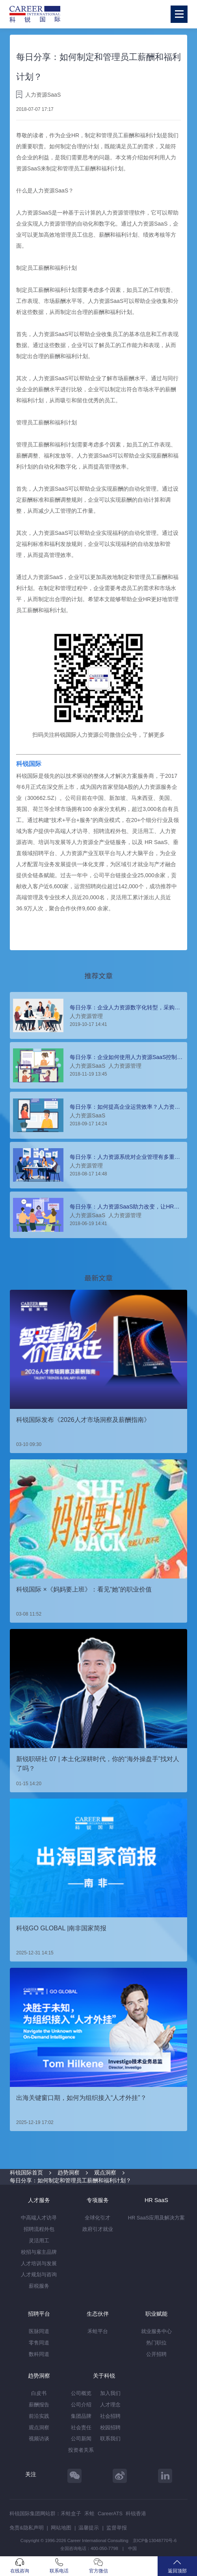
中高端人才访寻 (39, 2218)
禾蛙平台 (97, 2331)
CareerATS (110, 2513)
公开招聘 (156, 2354)
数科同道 (39, 2354)
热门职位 (156, 2343)
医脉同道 (39, 2331)
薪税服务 (39, 2286)
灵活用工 (39, 2240)
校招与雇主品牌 (39, 2252)
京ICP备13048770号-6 (155, 2540)
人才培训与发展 (39, 2263)
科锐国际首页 (26, 2172)
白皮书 (38, 2393)
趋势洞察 (69, 2172)
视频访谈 (39, 2439)
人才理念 (110, 2405)
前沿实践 (39, 2416)
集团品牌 (81, 2416)
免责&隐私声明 (26, 2528)
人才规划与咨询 (39, 2274)
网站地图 (61, 2528)
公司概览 (81, 2393)
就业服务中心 (156, 2331)
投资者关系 (81, 2450)
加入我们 (110, 2393)
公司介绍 (81, 2405)
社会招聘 (110, 2416)
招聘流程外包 (39, 2229)
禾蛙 (89, 2513)
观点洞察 (105, 2172)
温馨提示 (88, 2528)
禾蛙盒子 (71, 2513)
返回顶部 (177, 2566)
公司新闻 (81, 2439)
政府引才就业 (97, 2229)
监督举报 (116, 2528)
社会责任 (81, 2427)
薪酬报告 (39, 2405)
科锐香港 (136, 2513)
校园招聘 (110, 2427)
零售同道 (39, 2343)
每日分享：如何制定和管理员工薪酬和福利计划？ (70, 2180)
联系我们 (110, 2439)
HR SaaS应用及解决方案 (156, 2218)
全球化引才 (97, 2218)
